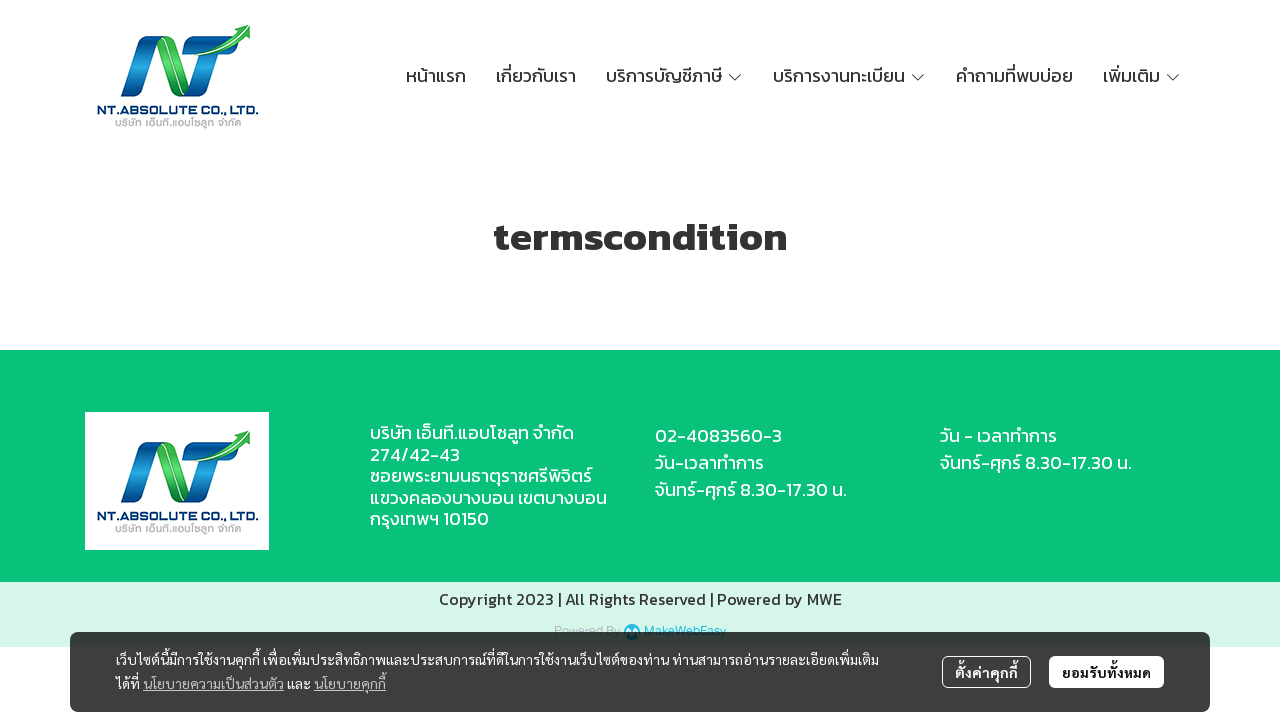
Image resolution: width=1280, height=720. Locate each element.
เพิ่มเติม (1142, 75)
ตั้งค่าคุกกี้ (986, 672)
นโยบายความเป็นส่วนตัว (213, 683)
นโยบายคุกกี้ (350, 683)
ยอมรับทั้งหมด (1106, 672)
